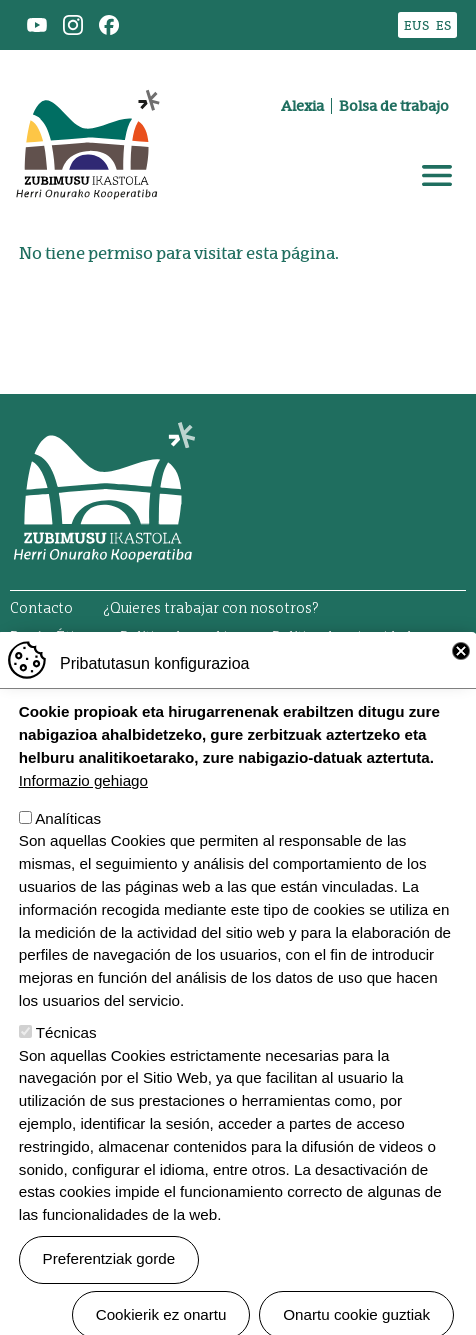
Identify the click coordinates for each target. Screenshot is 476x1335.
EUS (416, 25)
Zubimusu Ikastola (87, 76)
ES (443, 25)
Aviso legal (46, 659)
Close (461, 693)
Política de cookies (181, 638)
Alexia (302, 106)
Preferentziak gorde (109, 1301)
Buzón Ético (50, 638)
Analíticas (68, 860)
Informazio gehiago (83, 822)
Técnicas (66, 1074)
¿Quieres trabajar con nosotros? (211, 609)
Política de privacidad (341, 638)
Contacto (41, 609)
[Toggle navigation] (437, 176)
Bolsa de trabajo (394, 106)
